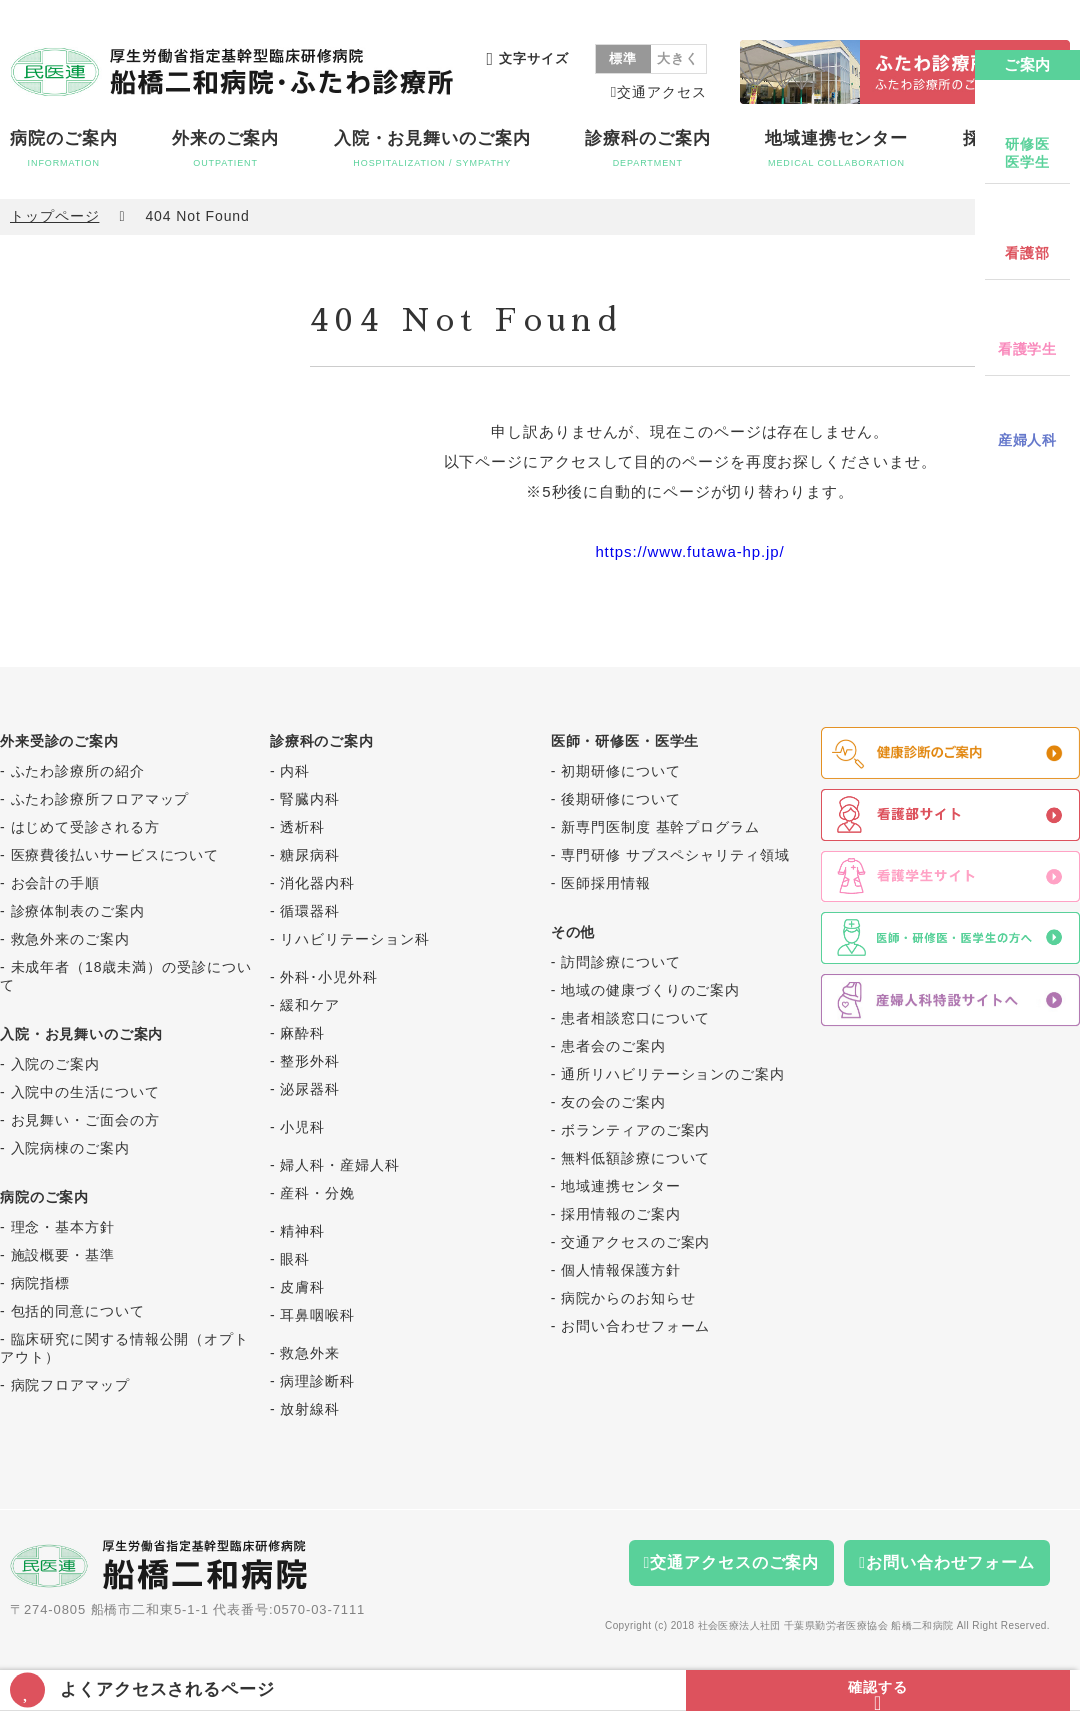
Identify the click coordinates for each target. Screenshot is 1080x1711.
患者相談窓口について (635, 1018)
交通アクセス (661, 92)
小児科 (302, 1127)
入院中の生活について (85, 1092)
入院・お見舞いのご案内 (432, 149)
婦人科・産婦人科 (339, 1165)
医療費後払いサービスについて (115, 855)
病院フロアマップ (70, 1385)
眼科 (295, 1259)
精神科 (302, 1231)
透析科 (302, 827)
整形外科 (310, 1061)
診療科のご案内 (647, 149)
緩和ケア (310, 1005)
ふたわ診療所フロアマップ (100, 799)
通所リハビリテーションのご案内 (673, 1074)
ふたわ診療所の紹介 (78, 771)
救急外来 (310, 1353)
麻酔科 (302, 1033)
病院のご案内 (63, 149)
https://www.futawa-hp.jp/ (689, 551)
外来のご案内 (225, 149)
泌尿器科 (310, 1089)
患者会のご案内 (613, 1046)
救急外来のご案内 (70, 939)
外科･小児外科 (328, 977)
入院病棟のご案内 (70, 1148)
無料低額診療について (635, 1158)
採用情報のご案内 (620, 1214)
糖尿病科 (310, 855)
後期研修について (620, 799)
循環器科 (310, 911)
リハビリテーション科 (354, 939)
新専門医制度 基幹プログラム (660, 827)
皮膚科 (302, 1287)
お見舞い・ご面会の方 (85, 1120)
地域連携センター (836, 149)
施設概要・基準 (63, 1255)
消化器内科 (317, 883)
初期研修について (620, 771)
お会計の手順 (55, 883)
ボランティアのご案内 (635, 1130)
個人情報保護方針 (620, 1270)
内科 (295, 771)
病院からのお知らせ (628, 1298)
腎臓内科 (310, 799)
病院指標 (41, 1283)
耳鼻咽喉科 (317, 1315)
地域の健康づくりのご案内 (650, 990)
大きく (678, 58)
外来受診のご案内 (59, 741)
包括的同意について (78, 1311)
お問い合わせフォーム (635, 1326)
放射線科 (310, 1409)
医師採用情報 (605, 883)
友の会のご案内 (613, 1102)
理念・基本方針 (63, 1227)
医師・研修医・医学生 (625, 741)
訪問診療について (620, 962)
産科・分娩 (317, 1193)
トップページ (54, 216)
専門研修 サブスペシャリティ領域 (675, 855)
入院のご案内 (55, 1064)
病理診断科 (317, 1381)
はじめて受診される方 (85, 827)
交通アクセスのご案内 (635, 1242)
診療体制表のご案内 (78, 911)
